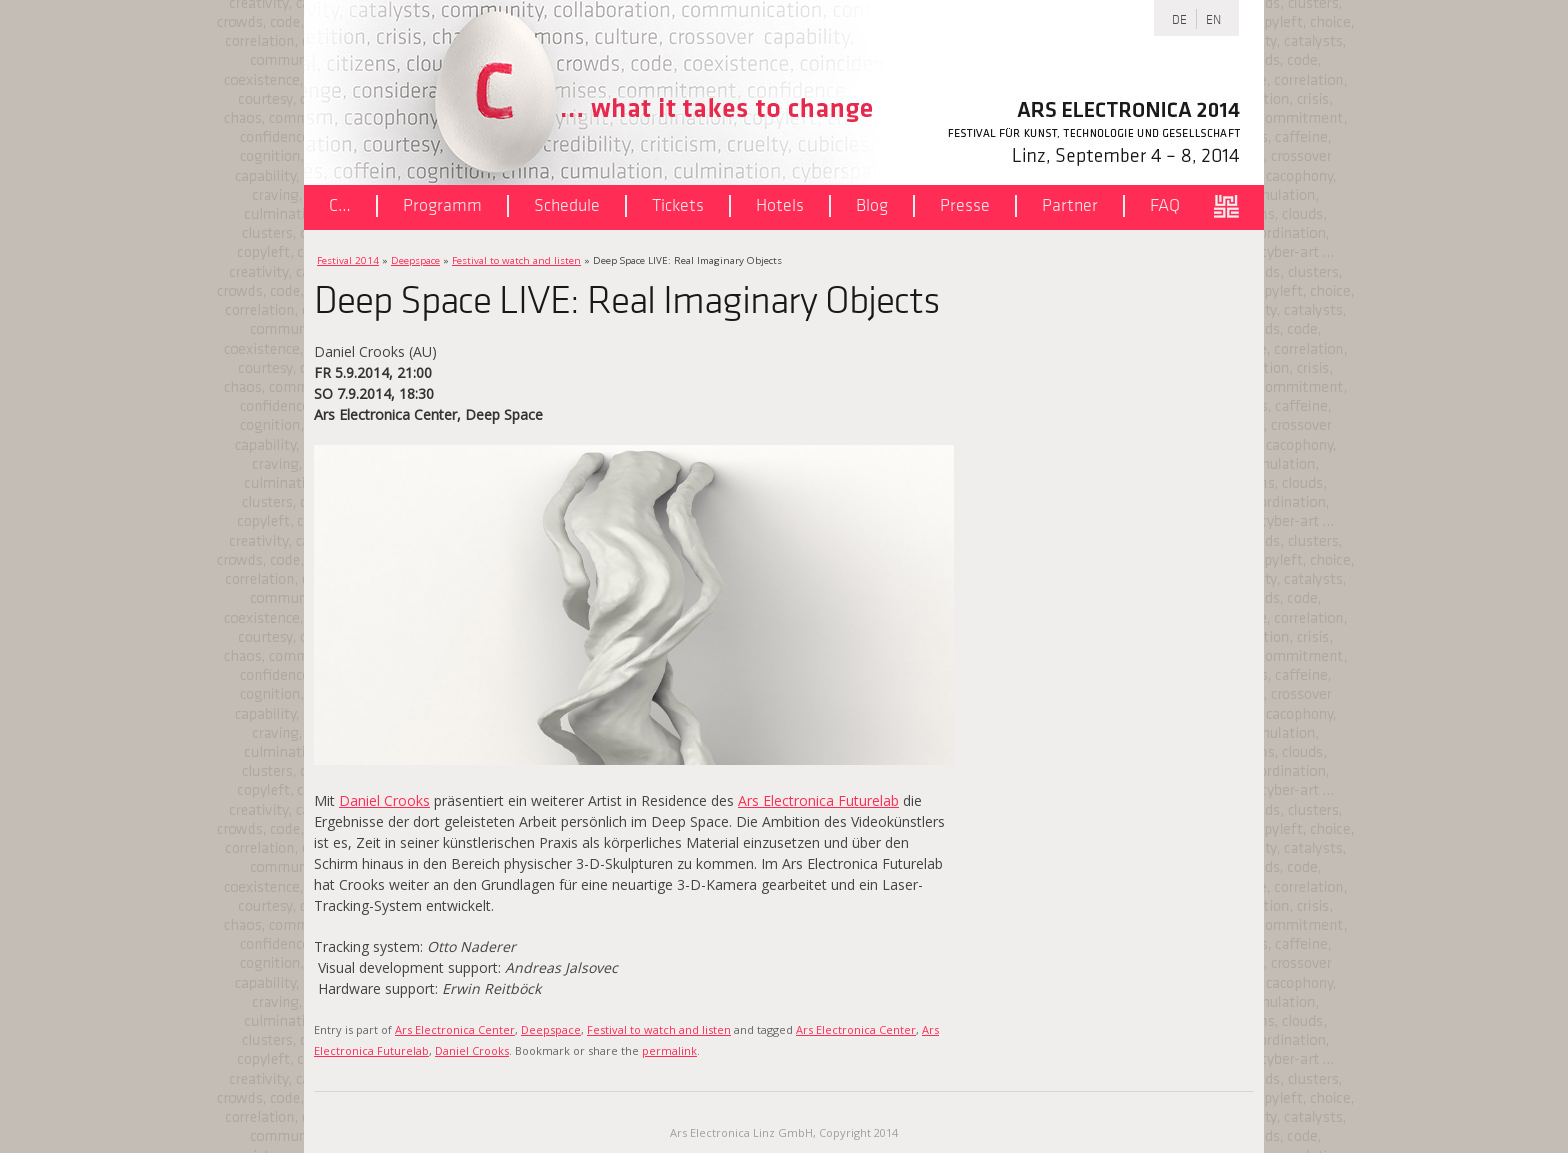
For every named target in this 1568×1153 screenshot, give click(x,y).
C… (340, 205)
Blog (872, 205)
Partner (1070, 205)
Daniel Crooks (384, 800)
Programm (442, 205)
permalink (669, 1050)
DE (1179, 18)
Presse (965, 205)
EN (1213, 18)
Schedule (567, 205)
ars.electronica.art (1234, 207)
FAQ (1165, 205)
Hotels (780, 205)
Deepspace (415, 260)
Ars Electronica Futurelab (818, 800)
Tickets (678, 205)
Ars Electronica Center (455, 1029)
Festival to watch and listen (516, 260)
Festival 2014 (348, 260)
